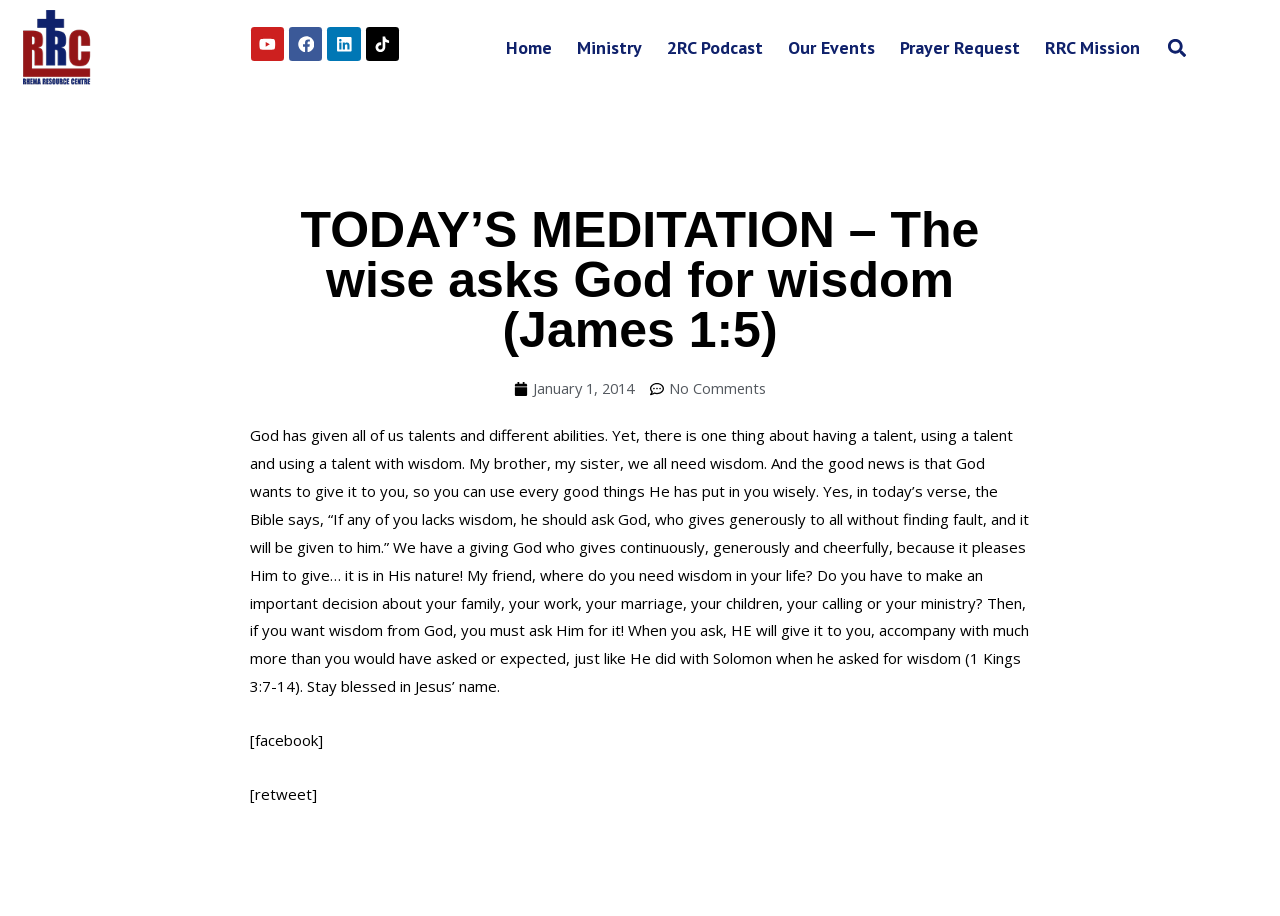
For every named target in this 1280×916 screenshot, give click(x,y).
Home (529, 47)
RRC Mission (1092, 47)
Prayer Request (960, 47)
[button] (1176, 47)
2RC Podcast (715, 47)
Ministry (609, 47)
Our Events (831, 47)
